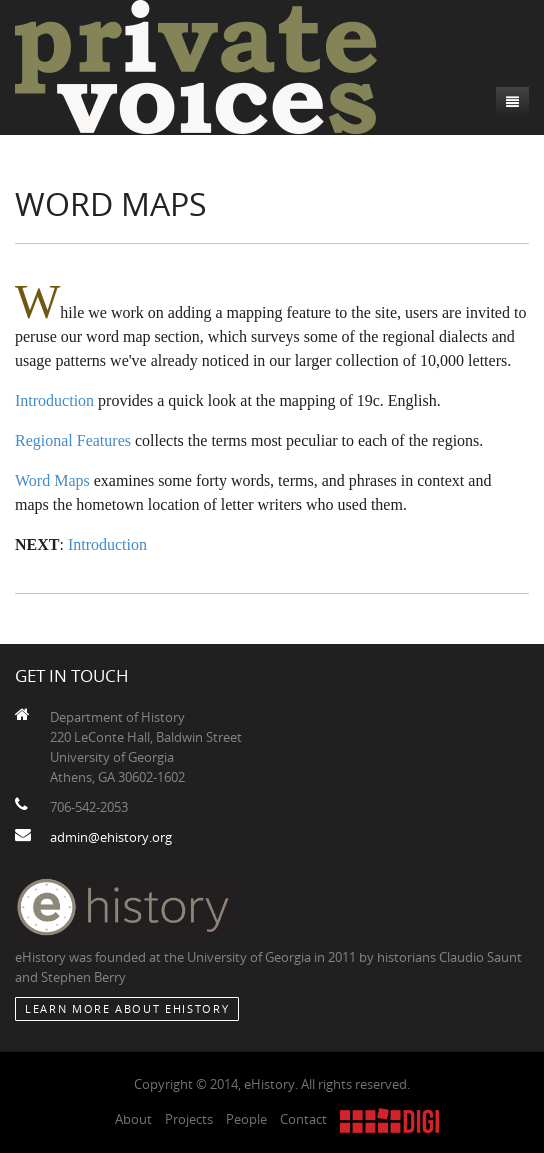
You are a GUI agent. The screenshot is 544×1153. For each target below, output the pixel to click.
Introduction (54, 400)
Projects (189, 1119)
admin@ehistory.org (111, 837)
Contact (303, 1119)
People (246, 1119)
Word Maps (52, 480)
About (133, 1119)
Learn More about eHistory (127, 1008)
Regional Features (73, 440)
